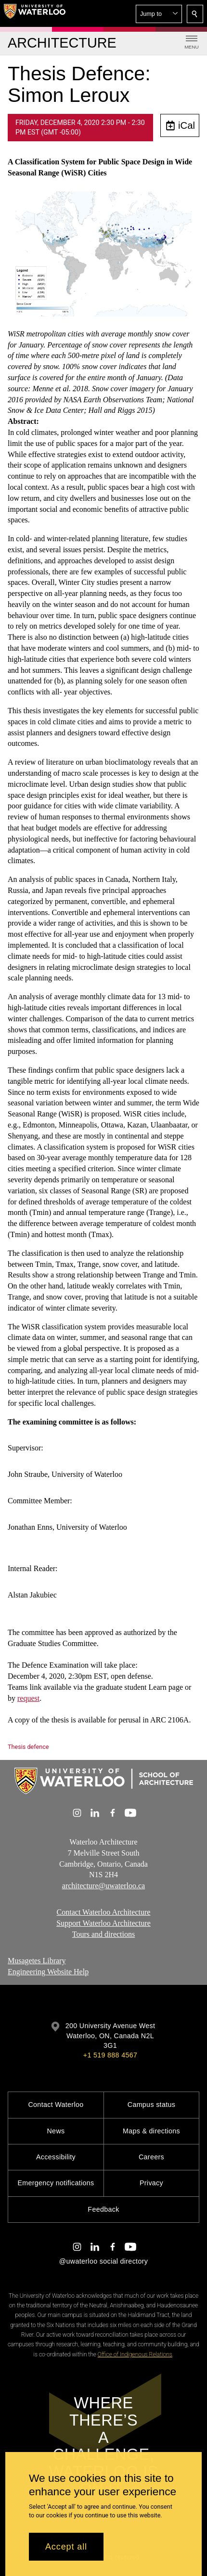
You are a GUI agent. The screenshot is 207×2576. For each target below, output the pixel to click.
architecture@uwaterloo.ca (103, 1886)
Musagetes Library (36, 1961)
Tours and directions (103, 1934)
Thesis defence (28, 1746)
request (28, 1698)
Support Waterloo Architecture (103, 1923)
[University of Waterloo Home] (34, 13)
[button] (158, 14)
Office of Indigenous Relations (135, 2354)
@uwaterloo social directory (103, 2261)
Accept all (66, 2546)
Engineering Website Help (48, 1972)
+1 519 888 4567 (110, 2055)
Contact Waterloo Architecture (104, 1912)
